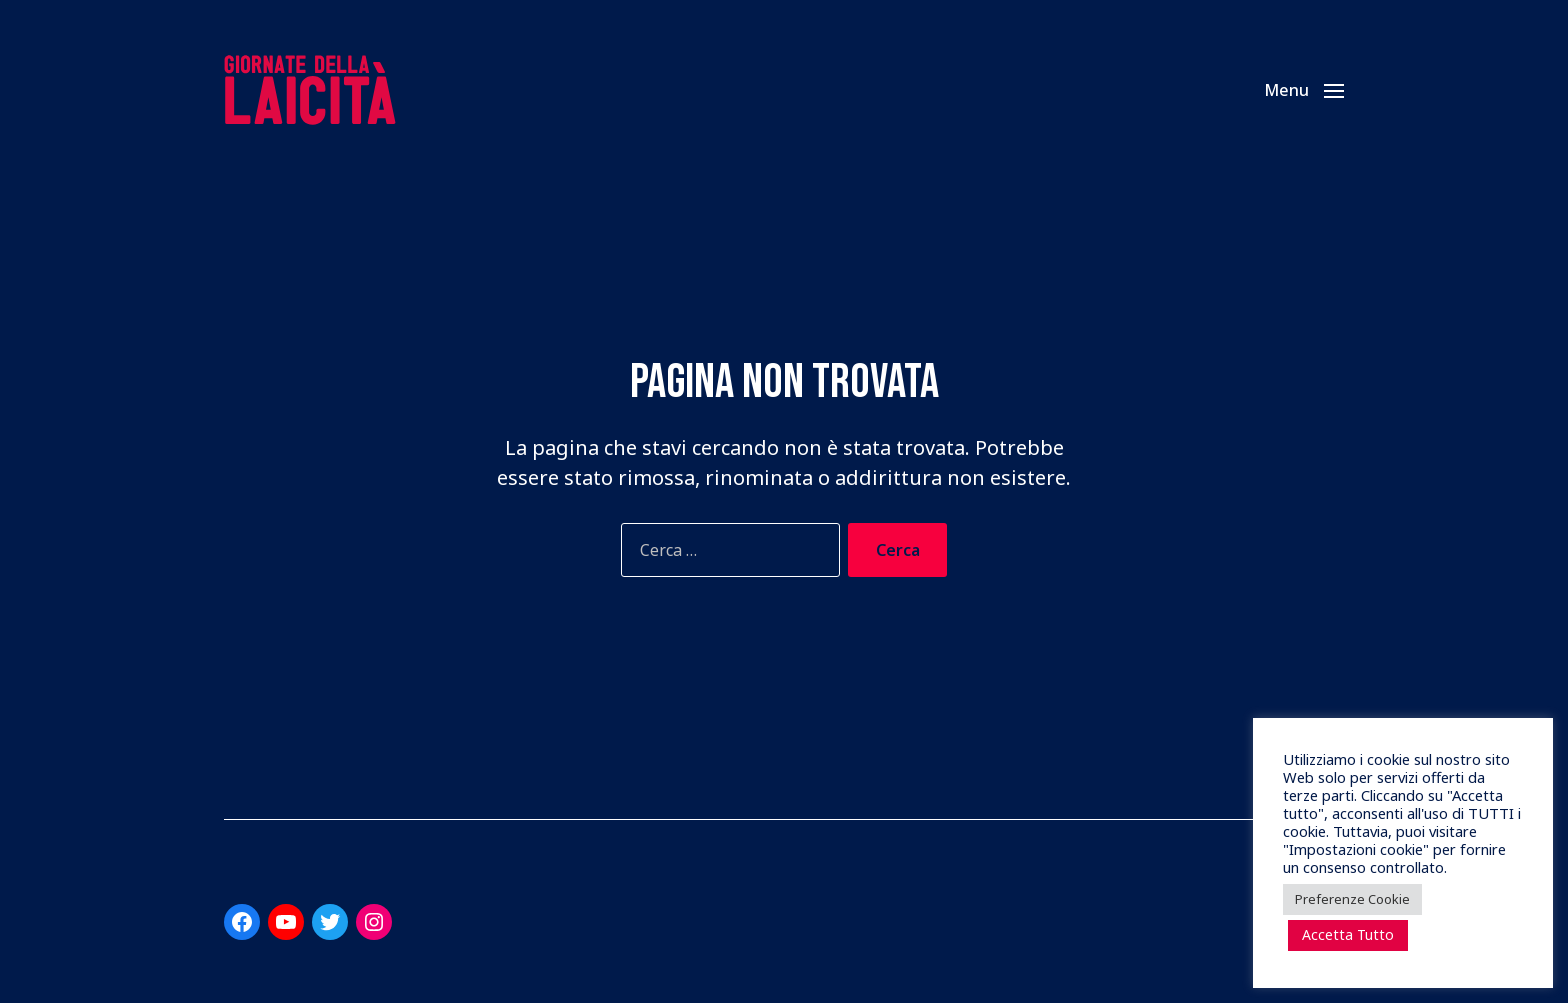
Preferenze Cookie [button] (1352, 899)
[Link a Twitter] (330, 922)
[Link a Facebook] (242, 922)
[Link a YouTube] (286, 922)
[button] (1304, 90)
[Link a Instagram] (374, 922)
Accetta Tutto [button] (1348, 934)
